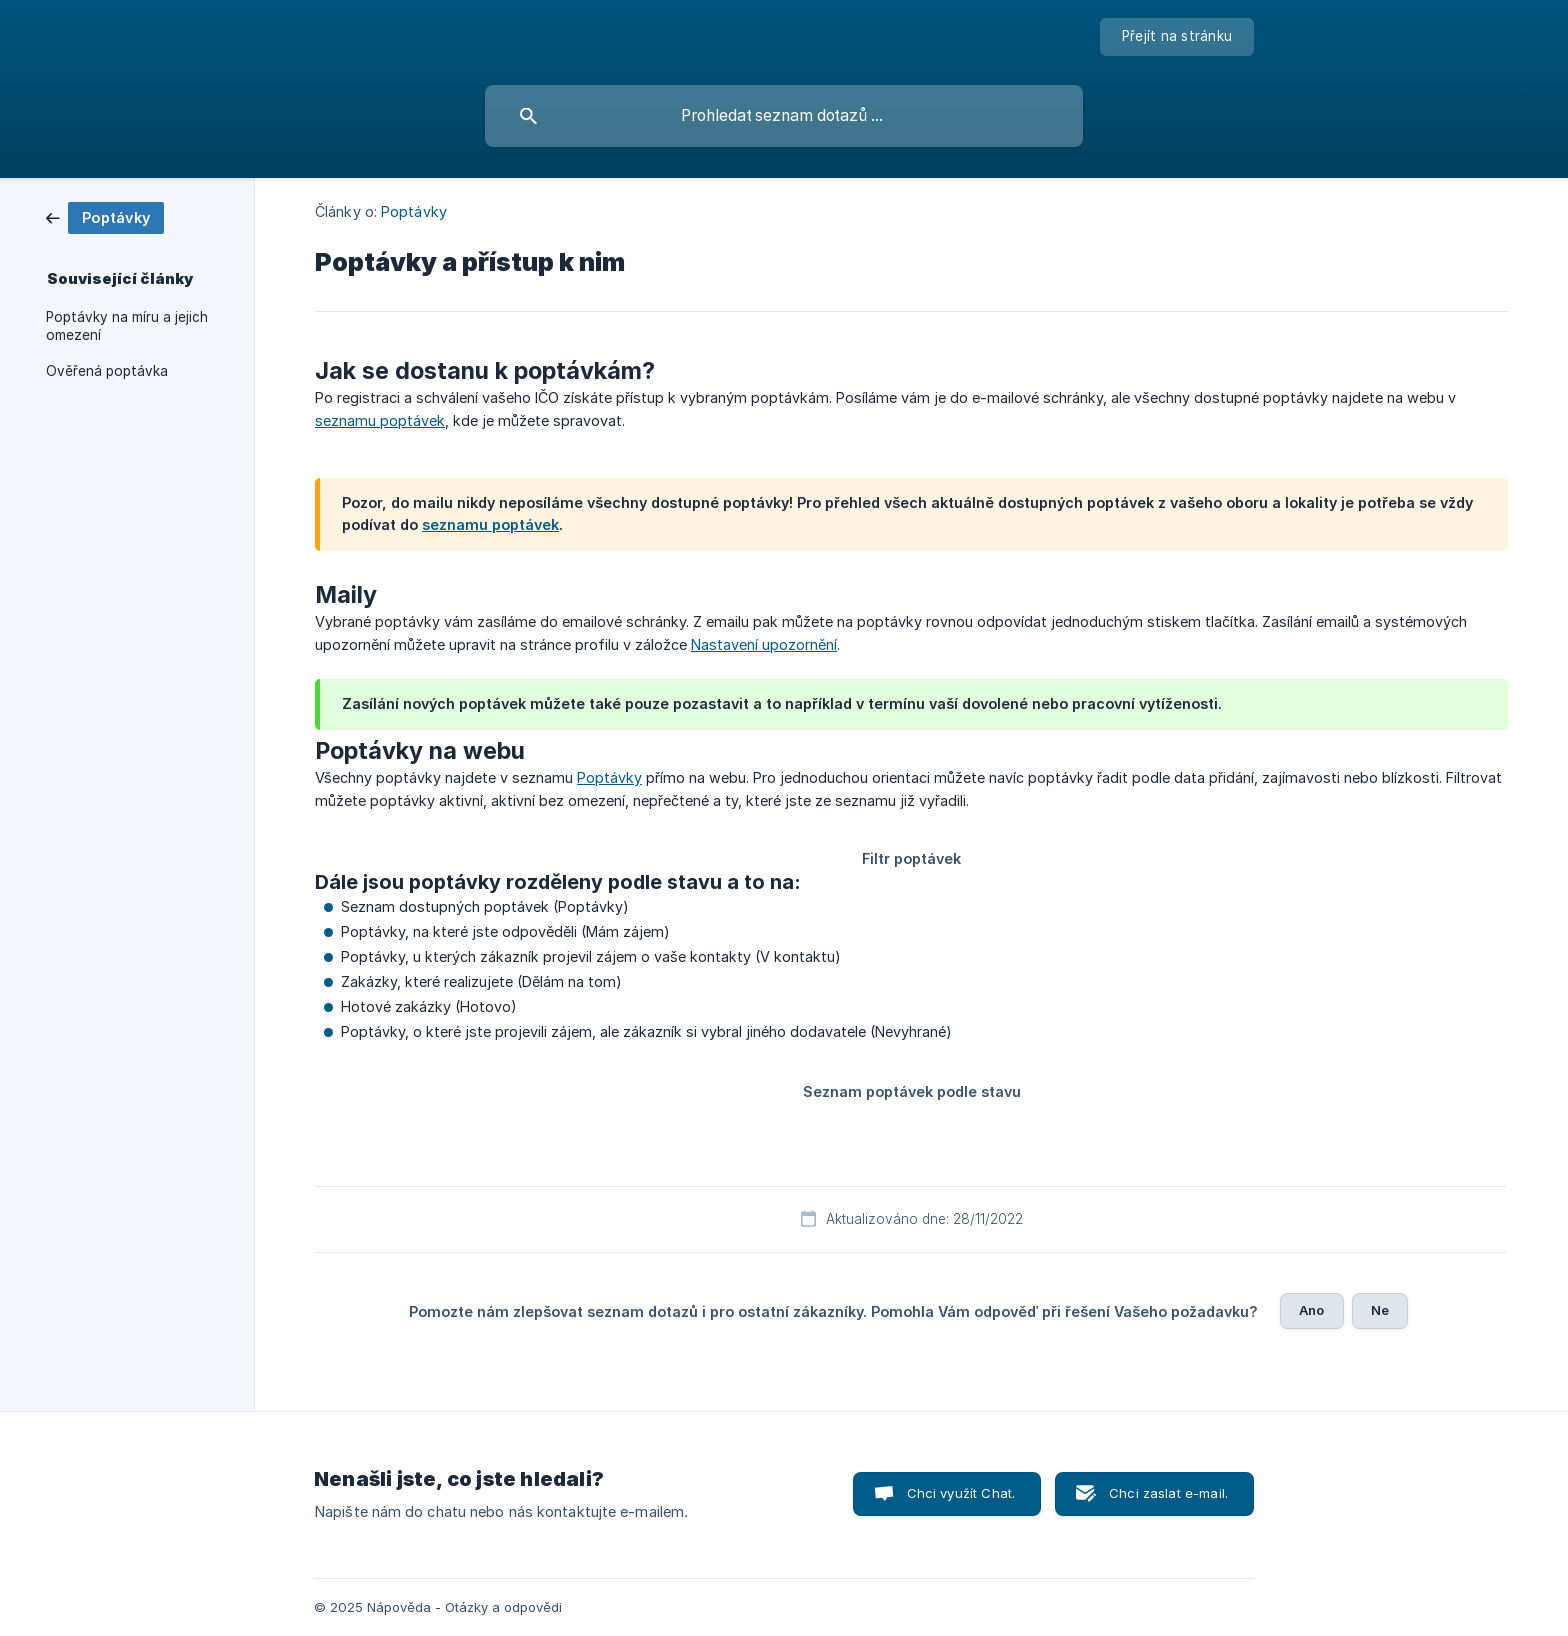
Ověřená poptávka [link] (107, 371)
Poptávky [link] (414, 211)
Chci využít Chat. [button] (961, 1493)
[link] (105, 216)
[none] (1177, 37)
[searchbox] (784, 116)
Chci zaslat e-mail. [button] (1168, 1493)
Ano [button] (1311, 1310)
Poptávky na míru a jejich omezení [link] (127, 326)
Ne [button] (1380, 1310)
